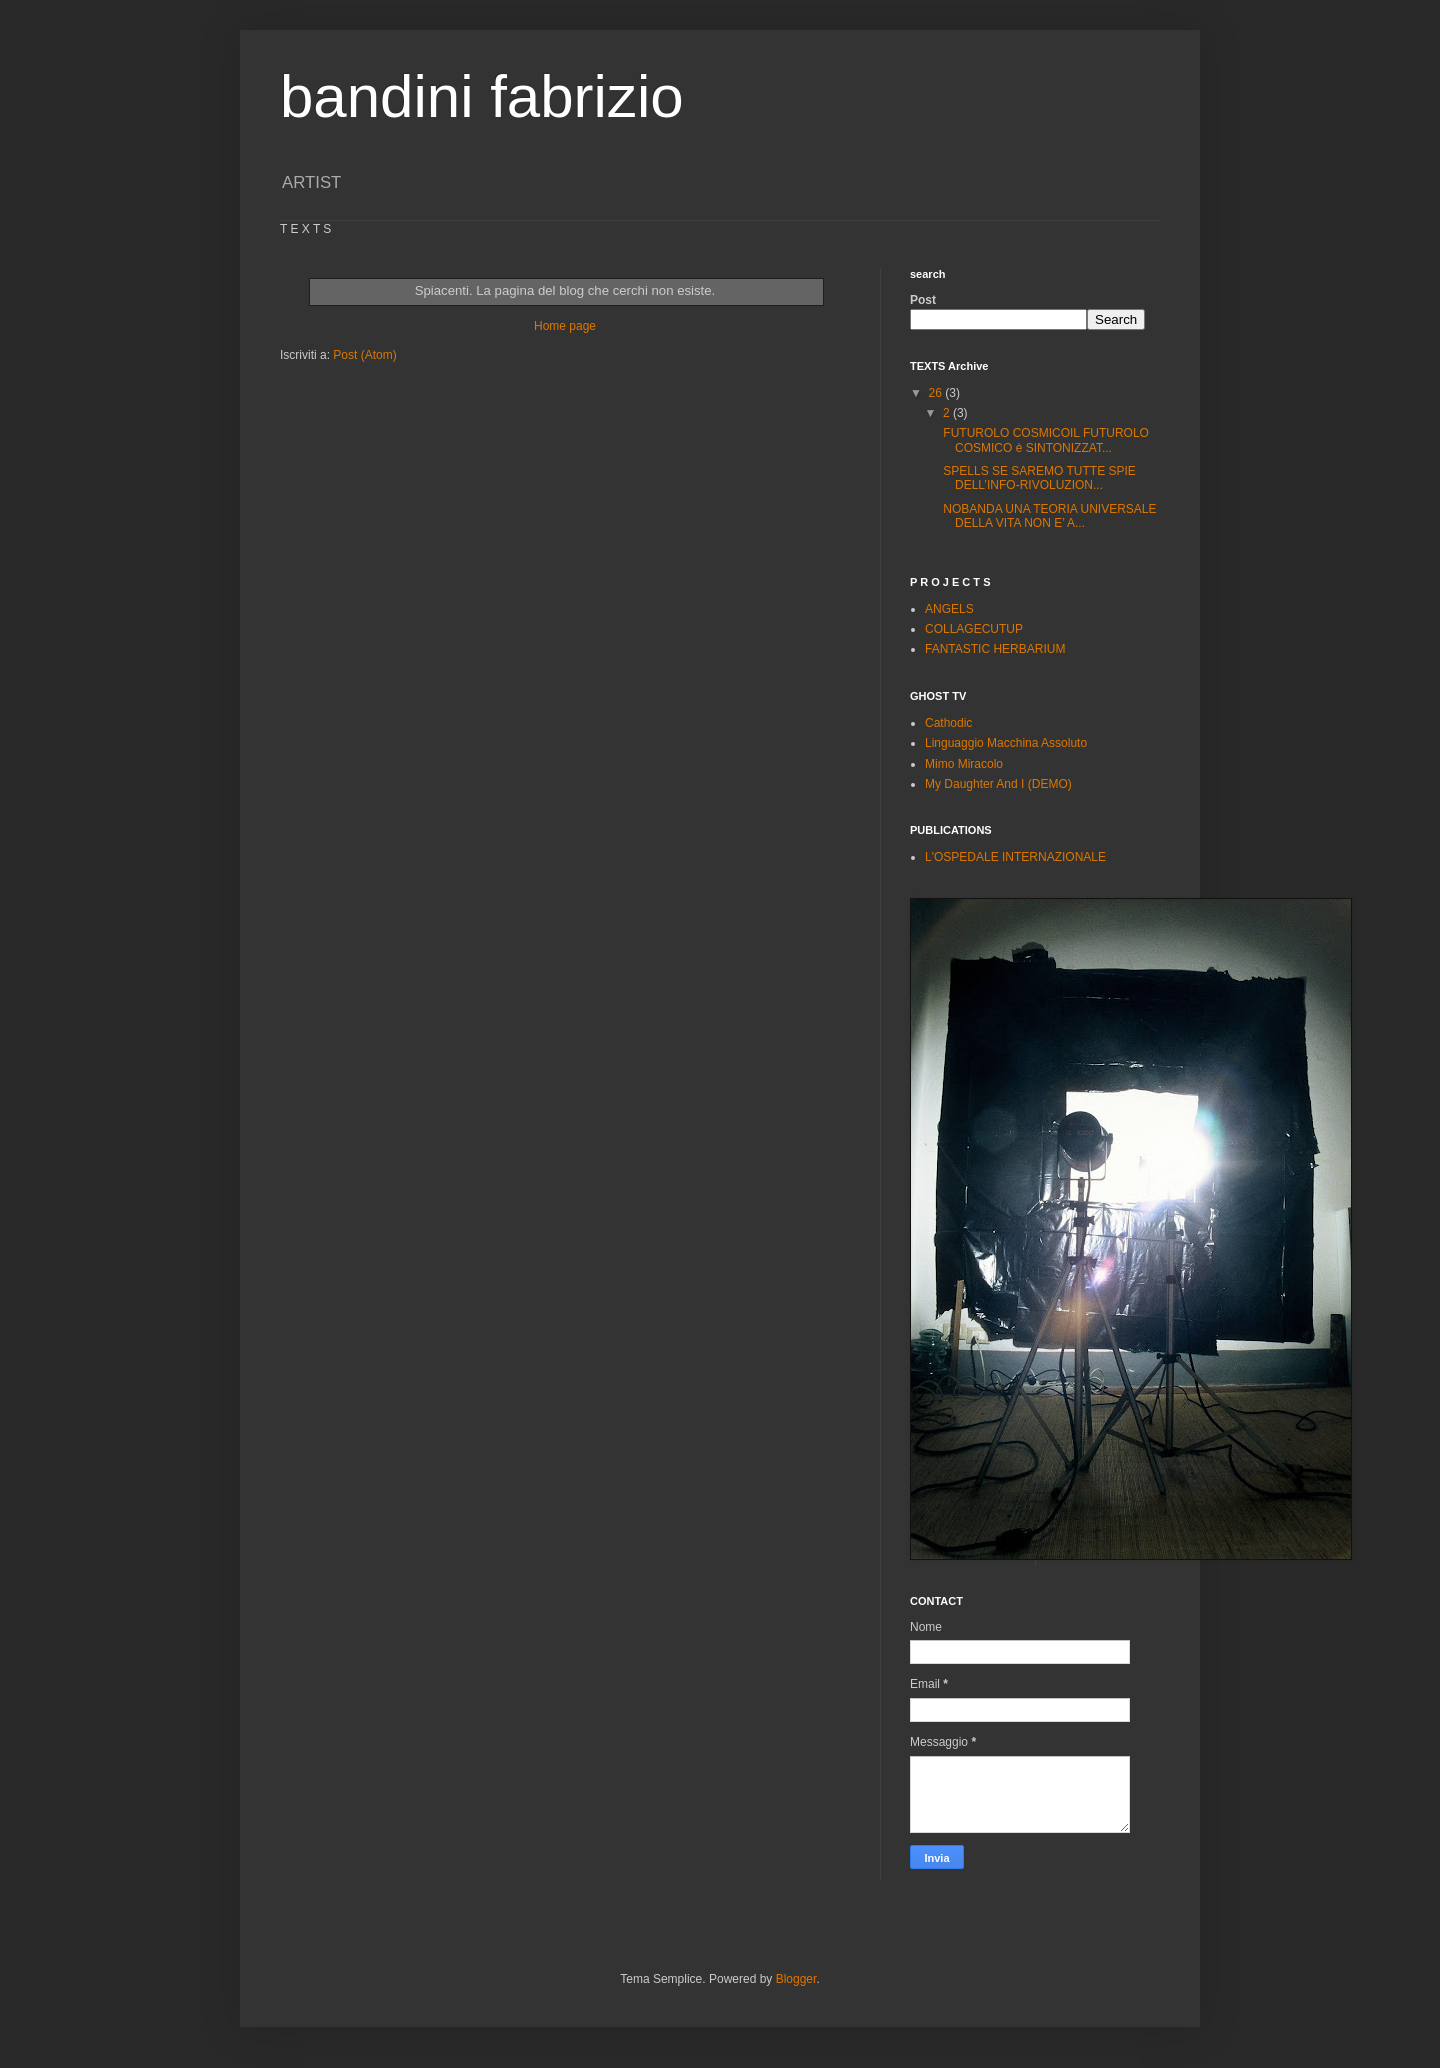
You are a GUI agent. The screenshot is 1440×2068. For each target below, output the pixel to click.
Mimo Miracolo (964, 764)
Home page (565, 326)
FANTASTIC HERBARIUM (995, 649)
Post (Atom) (364, 355)
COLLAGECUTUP (974, 629)
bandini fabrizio (482, 96)
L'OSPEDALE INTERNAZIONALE (1015, 857)
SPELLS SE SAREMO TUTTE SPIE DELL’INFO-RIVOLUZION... (1038, 478)
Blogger (796, 1979)
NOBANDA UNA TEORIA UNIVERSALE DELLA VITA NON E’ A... (1048, 516)
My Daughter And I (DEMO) (998, 784)
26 (937, 393)
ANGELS (949, 609)
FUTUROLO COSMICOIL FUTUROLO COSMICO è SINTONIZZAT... (1044, 440)
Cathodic (948, 723)
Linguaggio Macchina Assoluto (1006, 743)
